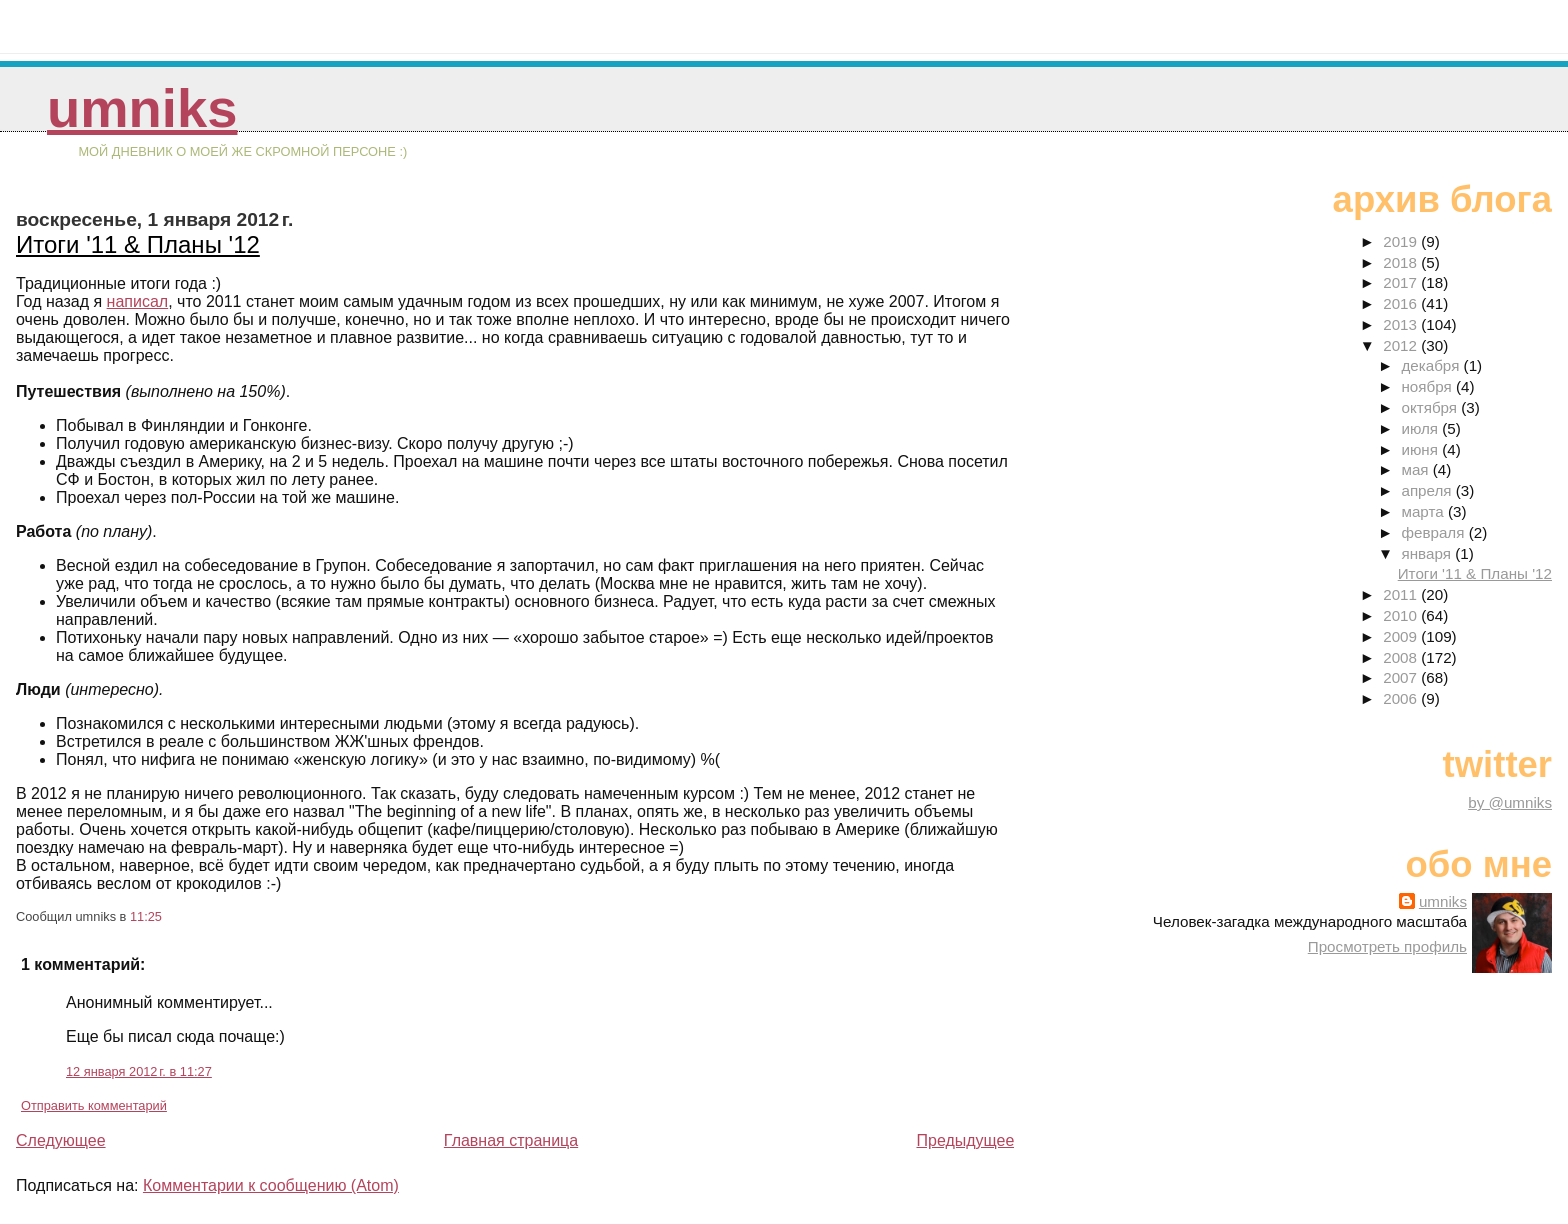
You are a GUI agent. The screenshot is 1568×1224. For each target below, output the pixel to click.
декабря (1432, 365)
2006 (1402, 698)
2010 (1402, 615)
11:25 (146, 916)
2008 (1402, 657)
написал (138, 301)
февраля (1434, 532)
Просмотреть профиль (1387, 946)
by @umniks (1510, 802)
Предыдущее (965, 1140)
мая (1416, 469)
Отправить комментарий (94, 1105)
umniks (142, 108)
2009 (1402, 636)
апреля (1428, 490)
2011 (1402, 594)
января (1428, 553)
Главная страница (511, 1140)
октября (1431, 407)
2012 (1402, 345)
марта (1424, 511)
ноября (1428, 386)
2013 (1402, 324)
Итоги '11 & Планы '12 (138, 244)
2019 (1402, 241)
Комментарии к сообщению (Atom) (271, 1185)
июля (1421, 428)
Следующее (61, 1140)
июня (1421, 449)
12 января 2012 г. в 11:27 (139, 1071)
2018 (1402, 262)
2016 (1402, 303)
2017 (1402, 282)
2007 (1402, 677)
